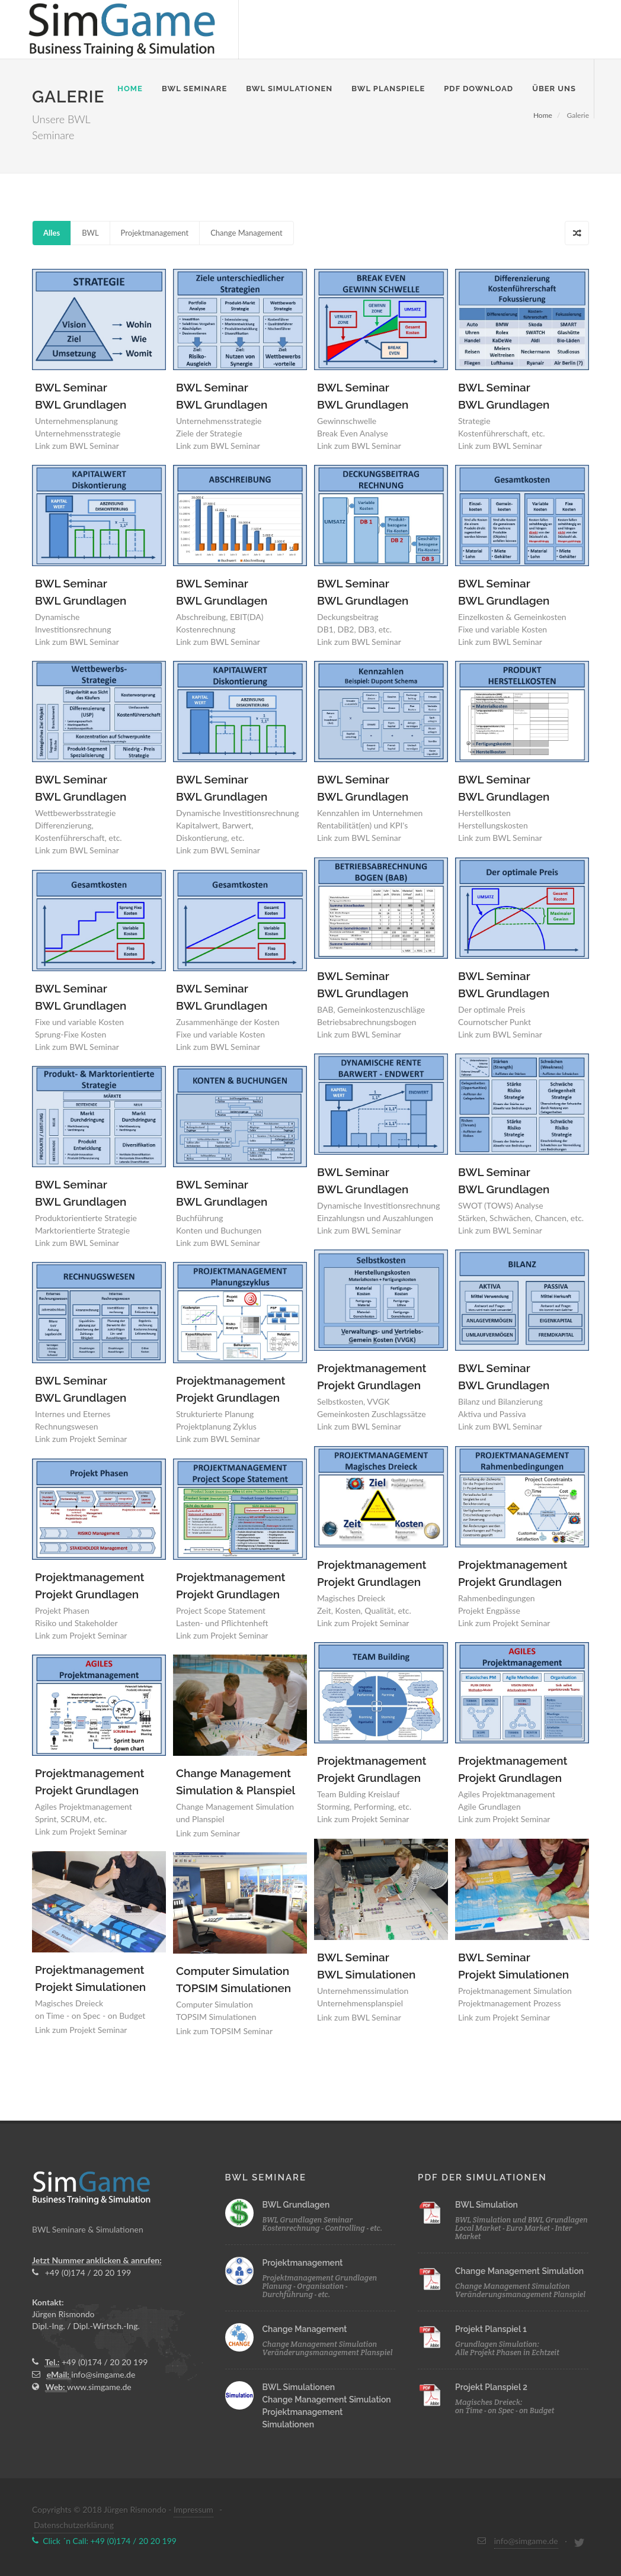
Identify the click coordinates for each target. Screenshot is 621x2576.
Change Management (246, 232)
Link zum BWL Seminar (77, 446)
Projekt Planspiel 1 (491, 2329)
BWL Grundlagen (296, 2204)
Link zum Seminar (208, 1833)
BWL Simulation (486, 2204)
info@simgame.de (103, 2374)
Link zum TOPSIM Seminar (224, 2031)
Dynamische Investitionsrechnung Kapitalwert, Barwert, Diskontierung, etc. (237, 825)
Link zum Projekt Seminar (363, 1623)
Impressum (193, 2509)
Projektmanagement (155, 232)
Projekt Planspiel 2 (491, 2387)
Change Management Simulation (327, 2399)
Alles (51, 232)
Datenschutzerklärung (74, 2525)
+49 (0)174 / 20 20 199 (81, 2272)
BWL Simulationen (299, 2387)
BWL (90, 232)
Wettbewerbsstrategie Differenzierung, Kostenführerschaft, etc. (78, 825)
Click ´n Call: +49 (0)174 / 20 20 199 (104, 2541)
